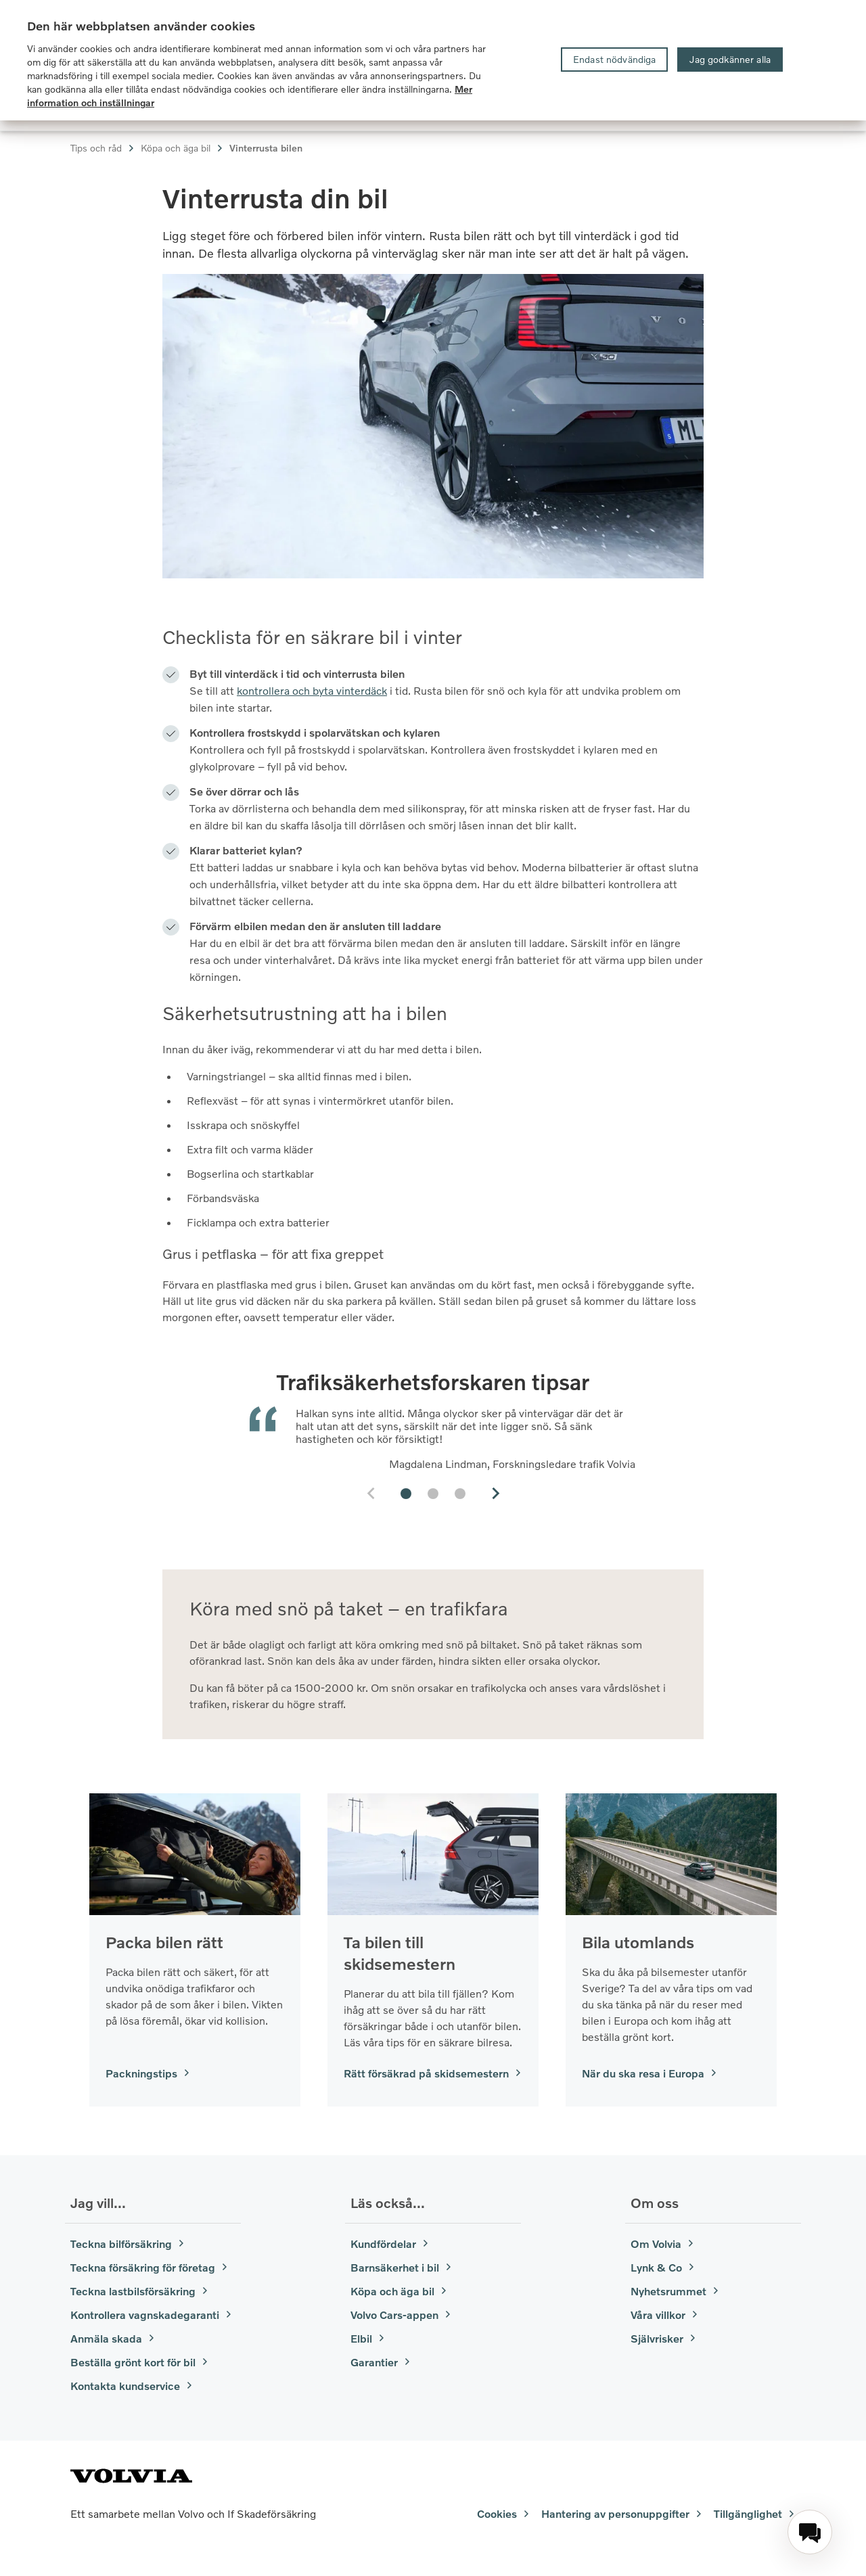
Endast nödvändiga (614, 59)
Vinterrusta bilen (265, 148)
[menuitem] (810, 2532)
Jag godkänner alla (730, 59)
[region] (433, 60)
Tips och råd (102, 148)
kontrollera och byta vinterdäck (312, 690)
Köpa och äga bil (182, 148)
